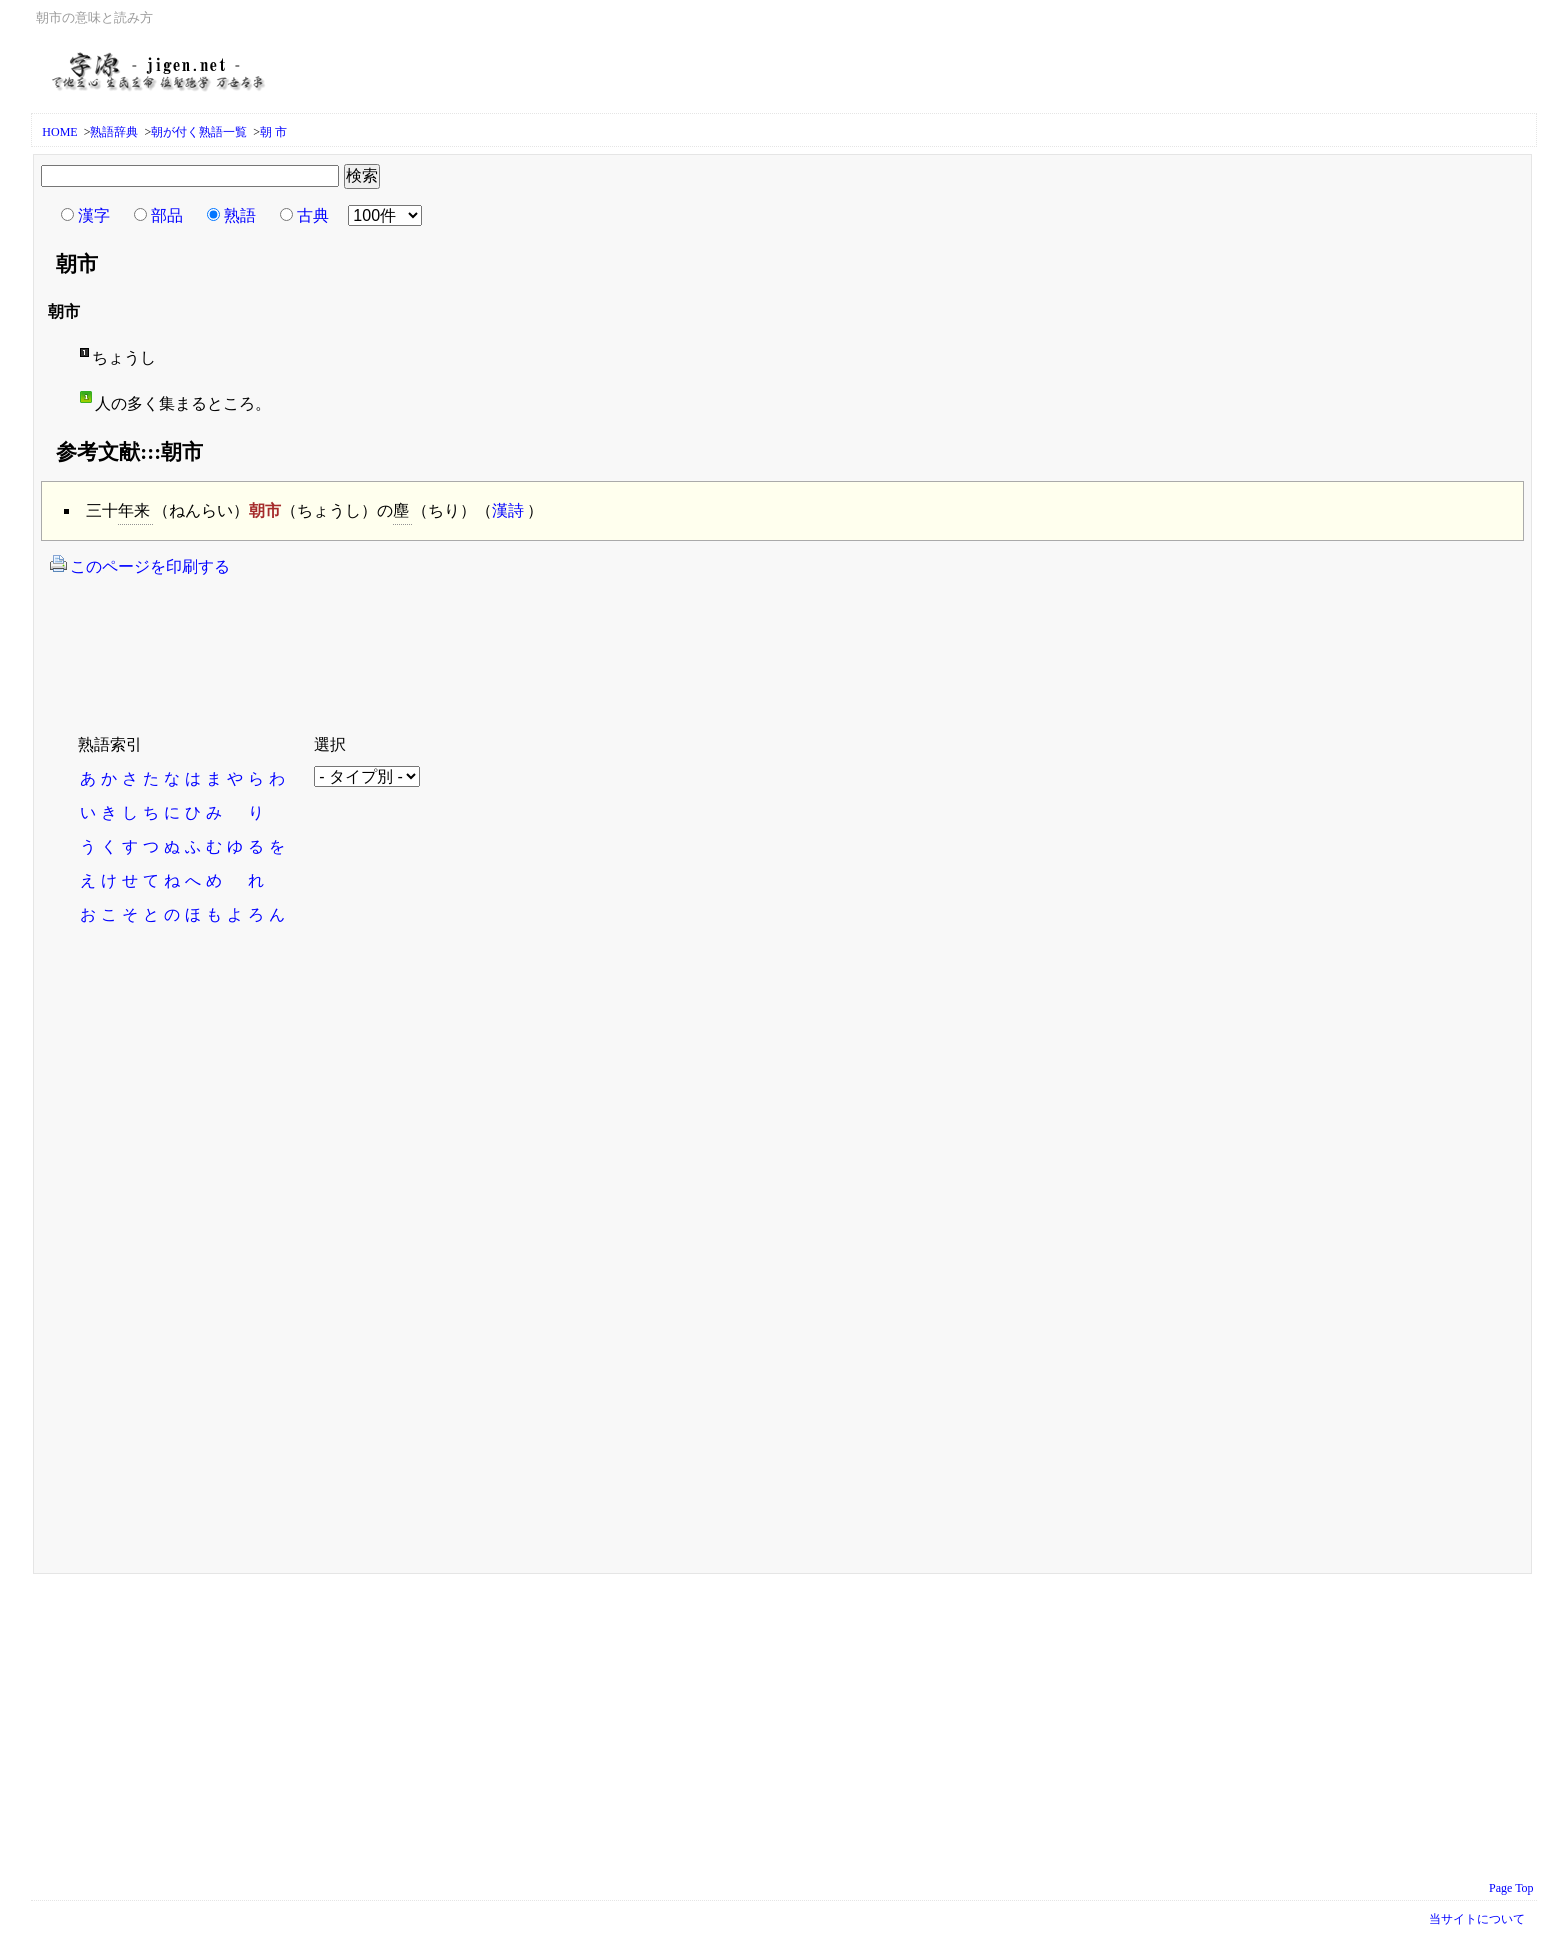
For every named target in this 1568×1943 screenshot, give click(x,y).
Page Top (1511, 1888)
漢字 (94, 215)
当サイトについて (1477, 1919)
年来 (134, 510)
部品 (167, 215)
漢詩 (508, 510)
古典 (313, 215)
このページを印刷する (140, 565)
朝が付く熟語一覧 (199, 132)
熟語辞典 (114, 132)
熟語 (240, 215)
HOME (59, 132)
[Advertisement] (410, 643)
